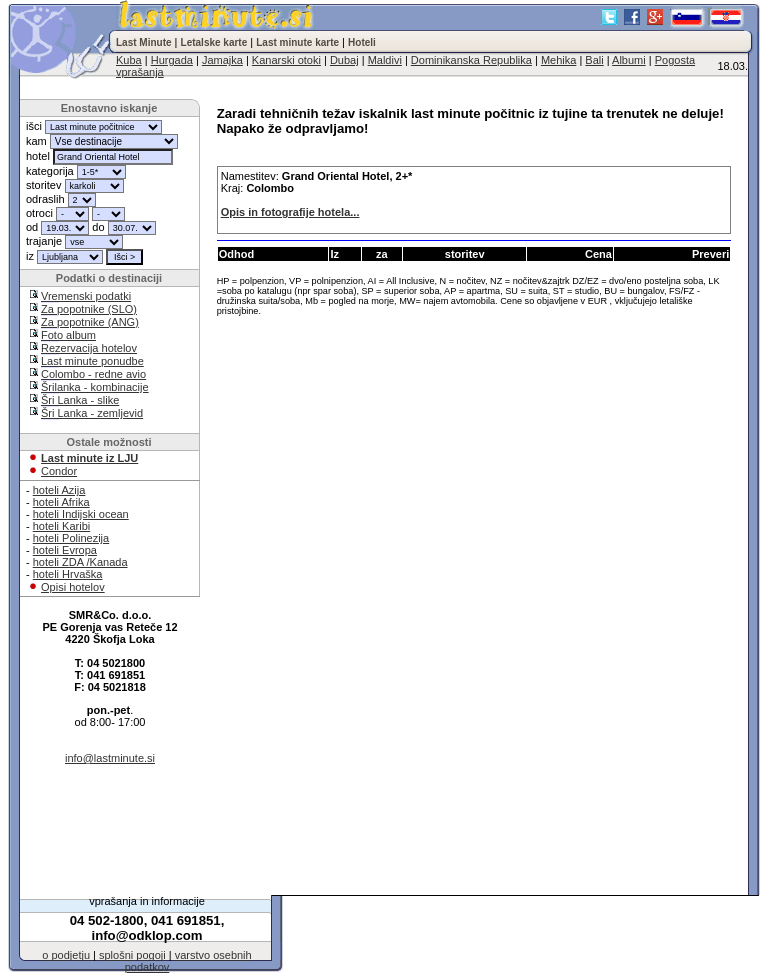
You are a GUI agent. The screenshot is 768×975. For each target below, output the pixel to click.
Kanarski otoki (286, 60)
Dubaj (344, 60)
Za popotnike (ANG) (90, 322)
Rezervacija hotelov (89, 348)
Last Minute (144, 42)
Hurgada (172, 60)
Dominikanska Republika (471, 60)
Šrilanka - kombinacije (95, 387)
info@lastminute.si (110, 758)
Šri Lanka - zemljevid (92, 413)
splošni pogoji (132, 955)
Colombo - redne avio (93, 374)
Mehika (558, 60)
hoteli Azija (59, 490)
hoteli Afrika (61, 502)
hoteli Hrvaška (68, 574)
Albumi (629, 60)
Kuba (129, 60)
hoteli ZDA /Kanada (80, 562)
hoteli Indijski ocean (81, 514)
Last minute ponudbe (92, 361)
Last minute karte (297, 42)
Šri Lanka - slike (80, 400)
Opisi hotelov (73, 587)
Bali (594, 60)
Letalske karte (214, 42)
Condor (59, 471)
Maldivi (385, 60)
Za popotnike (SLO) (89, 309)
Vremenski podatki (86, 296)
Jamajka (222, 60)
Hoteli (362, 42)
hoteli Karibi (61, 526)
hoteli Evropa (65, 550)
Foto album (68, 335)
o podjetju (66, 955)
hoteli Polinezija (71, 538)
